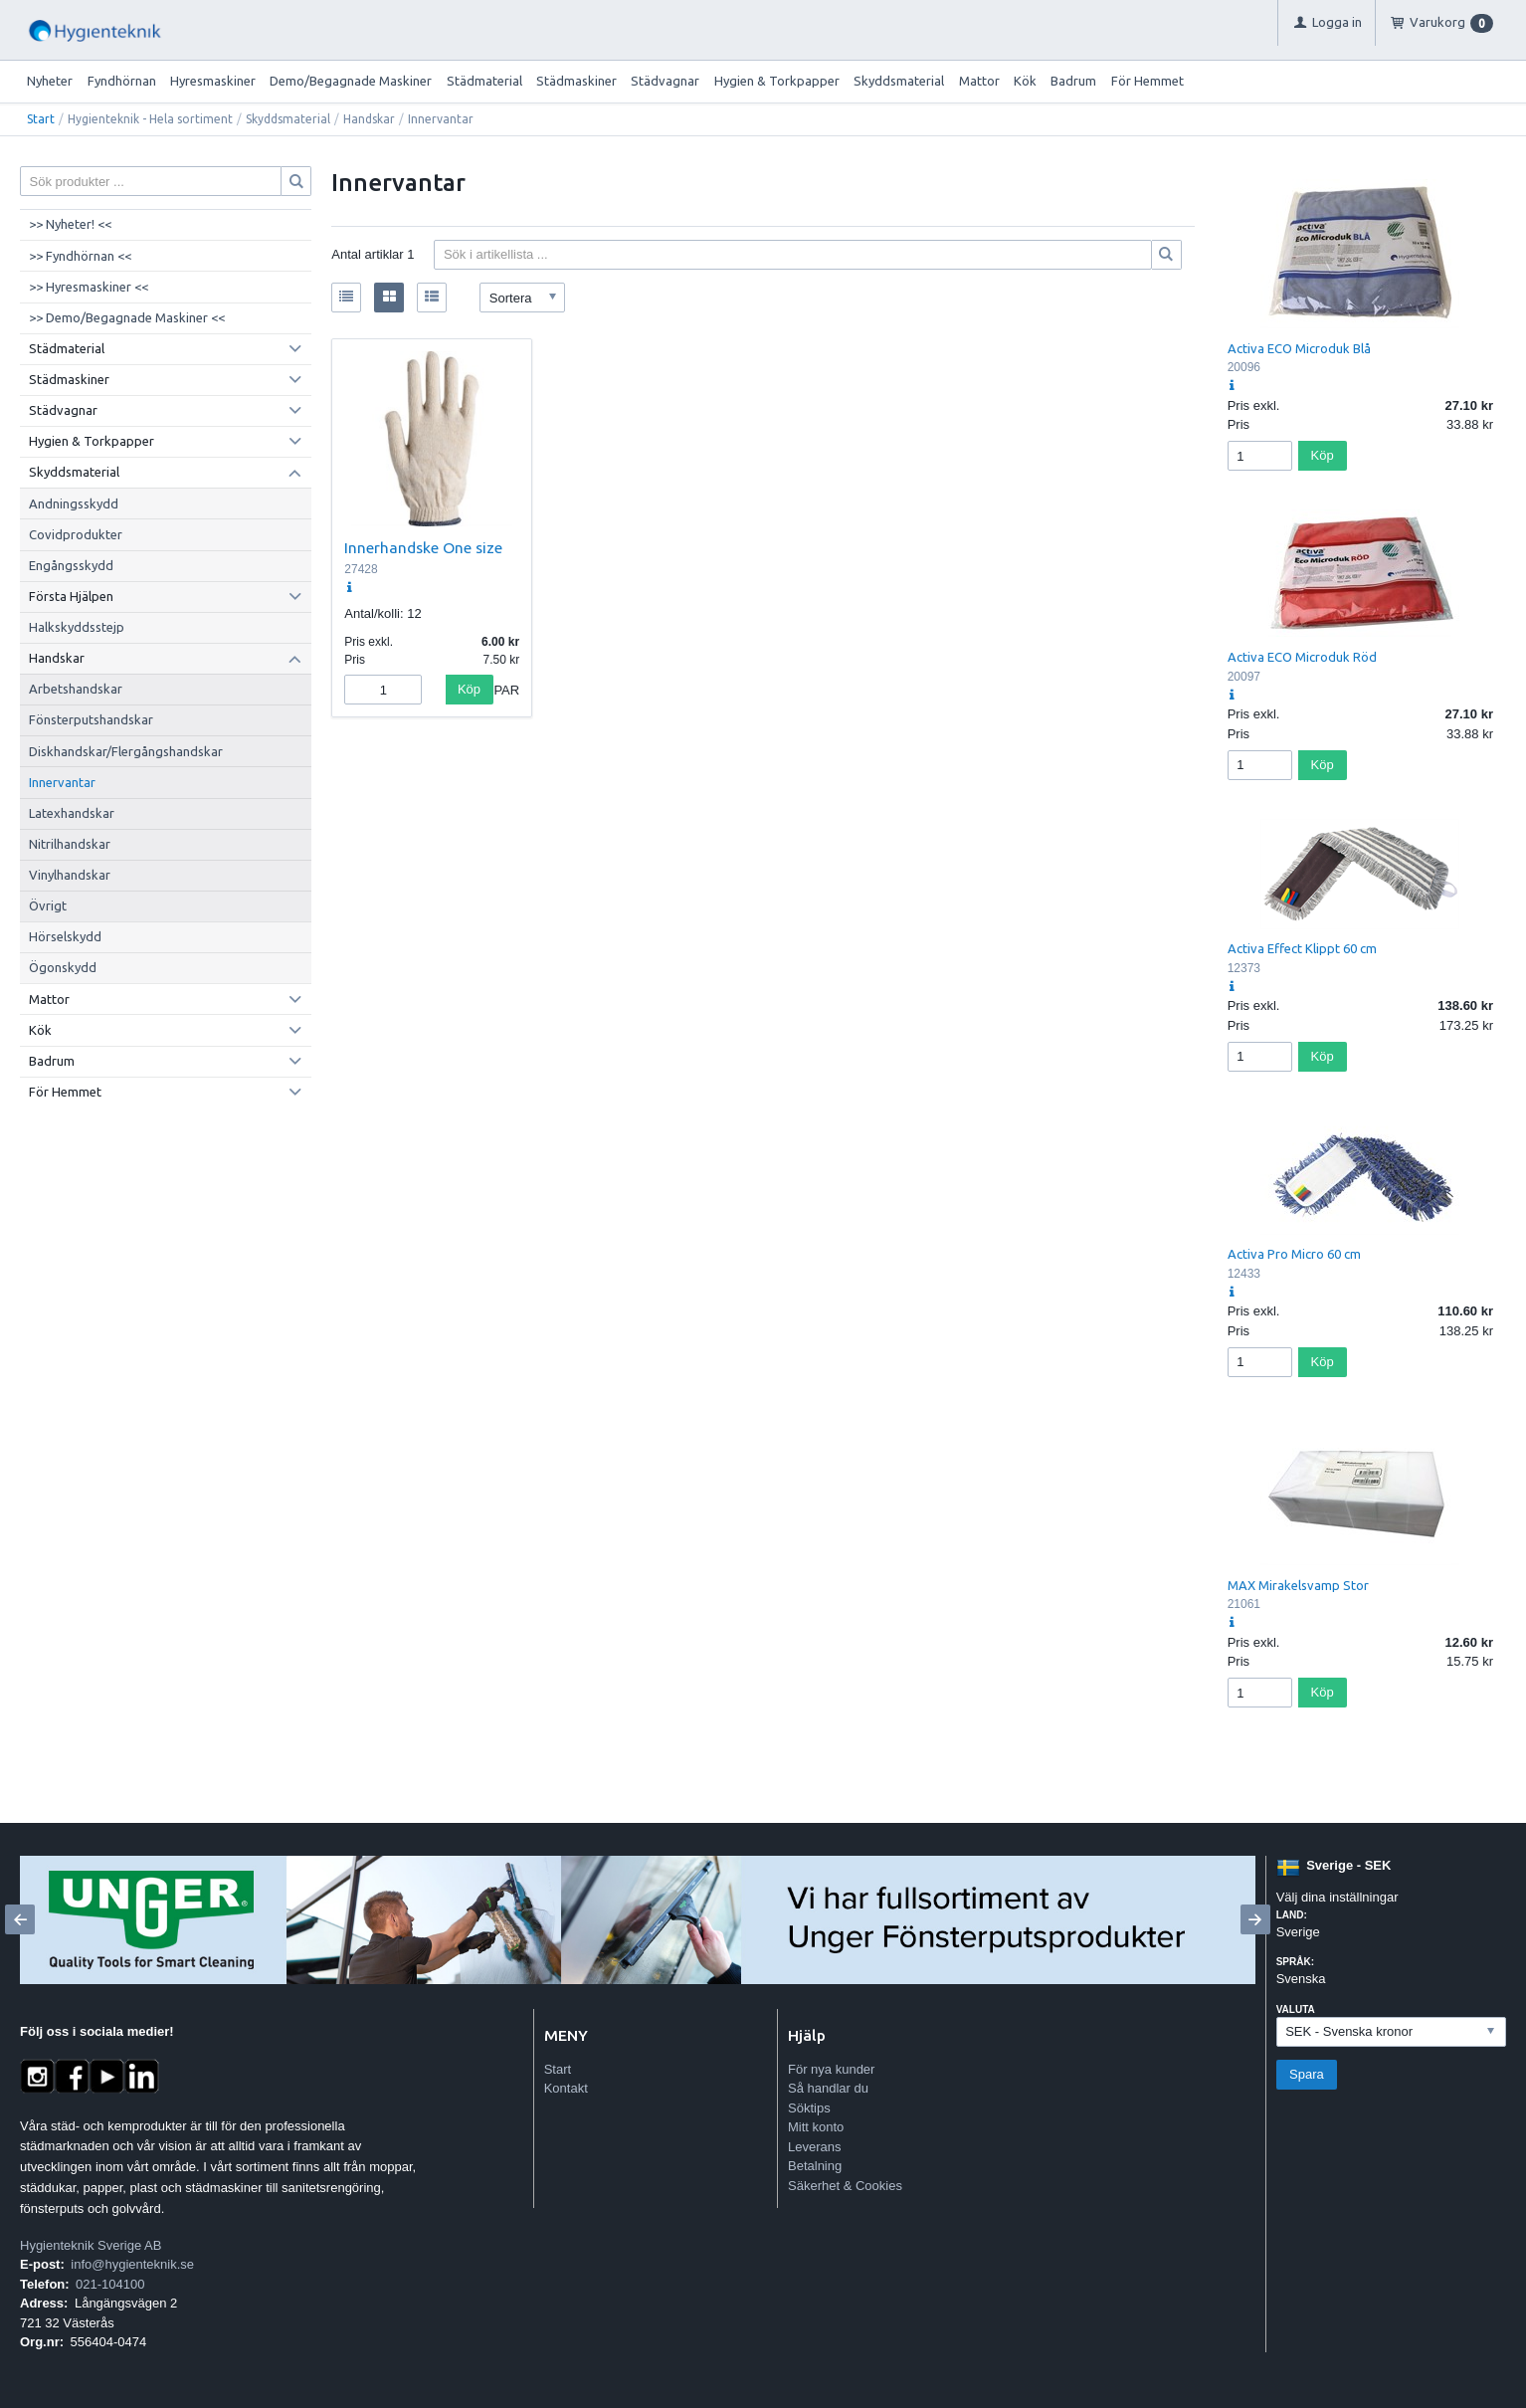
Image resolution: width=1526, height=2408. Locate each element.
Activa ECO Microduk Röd (1302, 657)
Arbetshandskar (75, 689)
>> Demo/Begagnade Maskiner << (127, 317)
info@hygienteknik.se (132, 2264)
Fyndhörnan (122, 81)
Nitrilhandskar (69, 844)
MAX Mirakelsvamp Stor (1298, 1585)
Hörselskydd (65, 936)
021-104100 (110, 2284)
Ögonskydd (62, 967)
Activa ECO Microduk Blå (1299, 348)
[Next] (1255, 1919)
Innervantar (62, 782)
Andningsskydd (73, 503)
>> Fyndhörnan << (80, 256)
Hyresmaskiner (213, 81)
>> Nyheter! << (70, 224)
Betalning (815, 2165)
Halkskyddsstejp (76, 627)
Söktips (809, 2108)
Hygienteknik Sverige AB (90, 2245)
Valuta (1295, 2009)
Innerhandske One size (423, 547)
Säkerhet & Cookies (845, 2185)
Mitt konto (816, 2126)
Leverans (814, 2146)
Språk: (1295, 1961)
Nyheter (50, 81)
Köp (469, 689)
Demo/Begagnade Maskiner (351, 81)
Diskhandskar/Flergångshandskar (126, 751)
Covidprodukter (75, 534)
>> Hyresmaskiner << (88, 287)
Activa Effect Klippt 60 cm (1302, 948)
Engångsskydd (71, 565)
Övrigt (48, 905)
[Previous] (20, 1919)
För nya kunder (831, 2069)
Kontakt (566, 2088)
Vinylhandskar (69, 875)
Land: (1291, 1914)
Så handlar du (828, 2088)
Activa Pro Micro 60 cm (1294, 1254)
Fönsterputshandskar (91, 719)
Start (41, 118)
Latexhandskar (71, 813)
